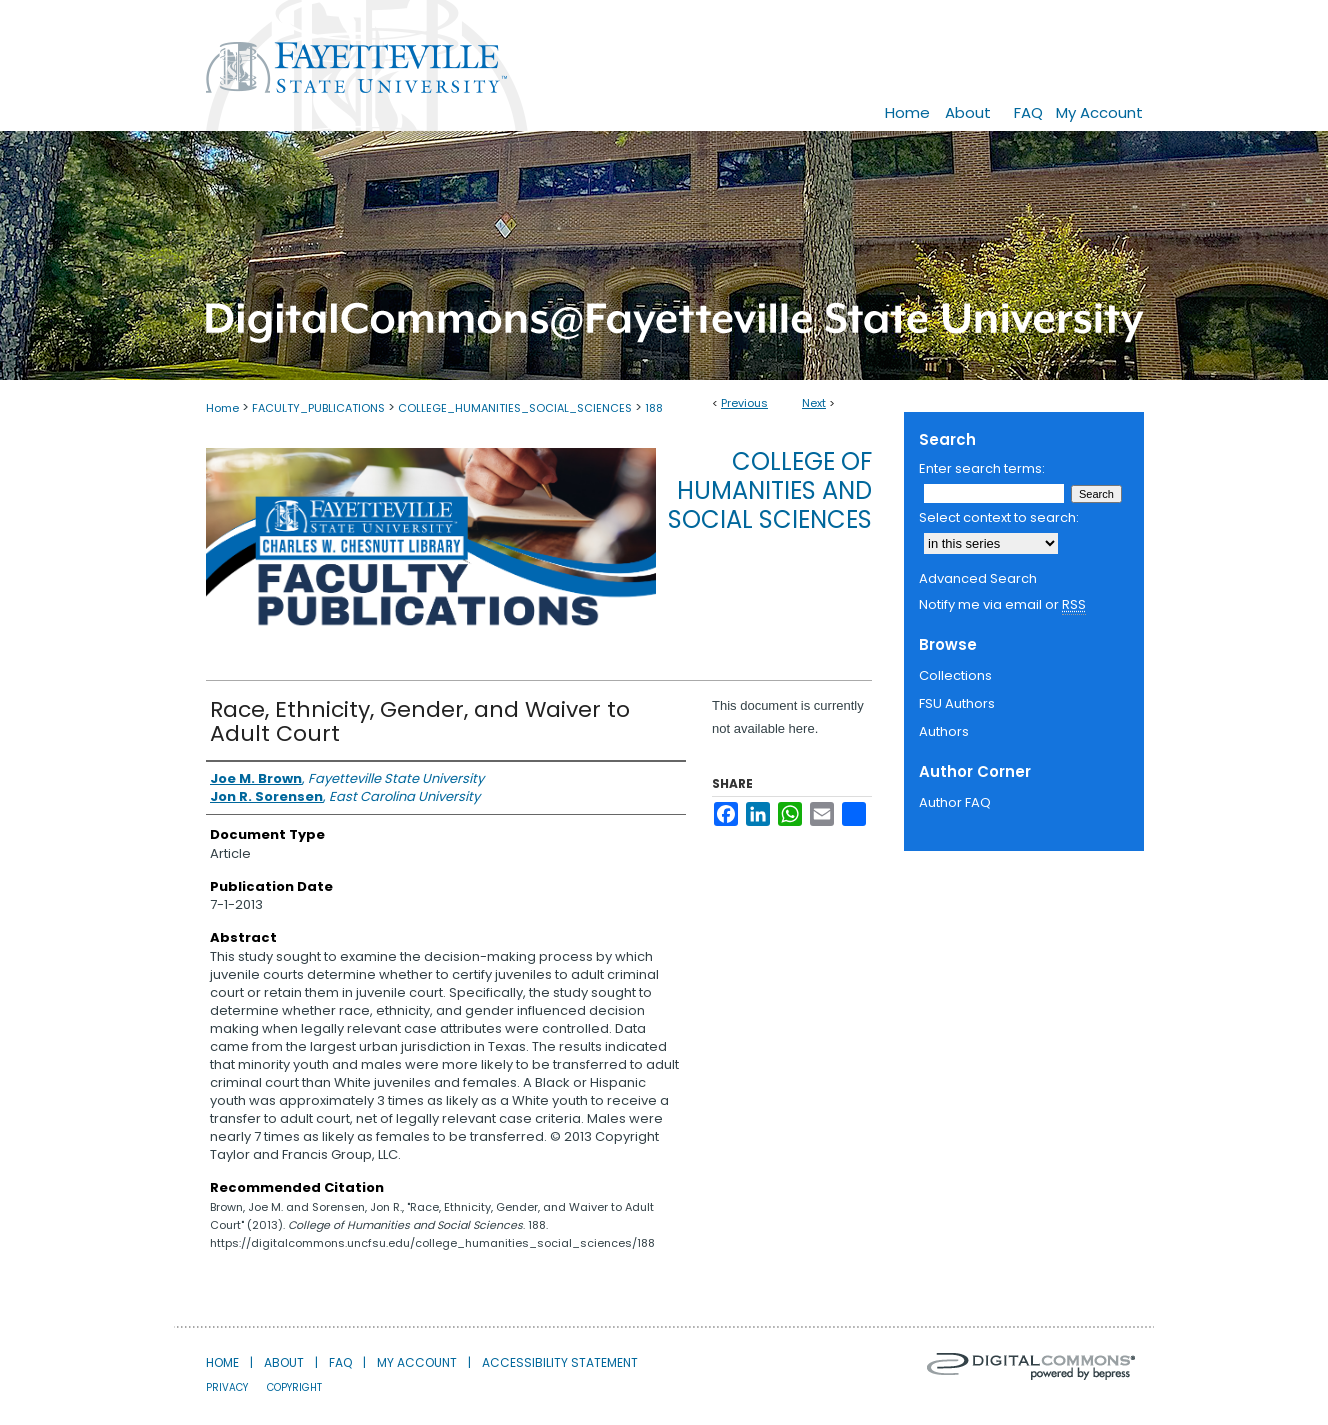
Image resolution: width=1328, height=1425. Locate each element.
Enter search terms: (982, 468)
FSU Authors (957, 703)
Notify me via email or (1002, 605)
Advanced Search (978, 578)
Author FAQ (955, 802)
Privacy (227, 1387)
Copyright (294, 1387)
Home (222, 408)
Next (814, 403)
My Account (417, 1362)
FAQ (340, 1362)
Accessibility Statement (560, 1362)
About (284, 1362)
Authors (944, 731)
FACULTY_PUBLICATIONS (318, 408)
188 (654, 408)
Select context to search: (999, 517)
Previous (744, 403)
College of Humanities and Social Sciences (770, 490)
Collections (955, 675)
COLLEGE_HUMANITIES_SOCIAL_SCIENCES (515, 408)
